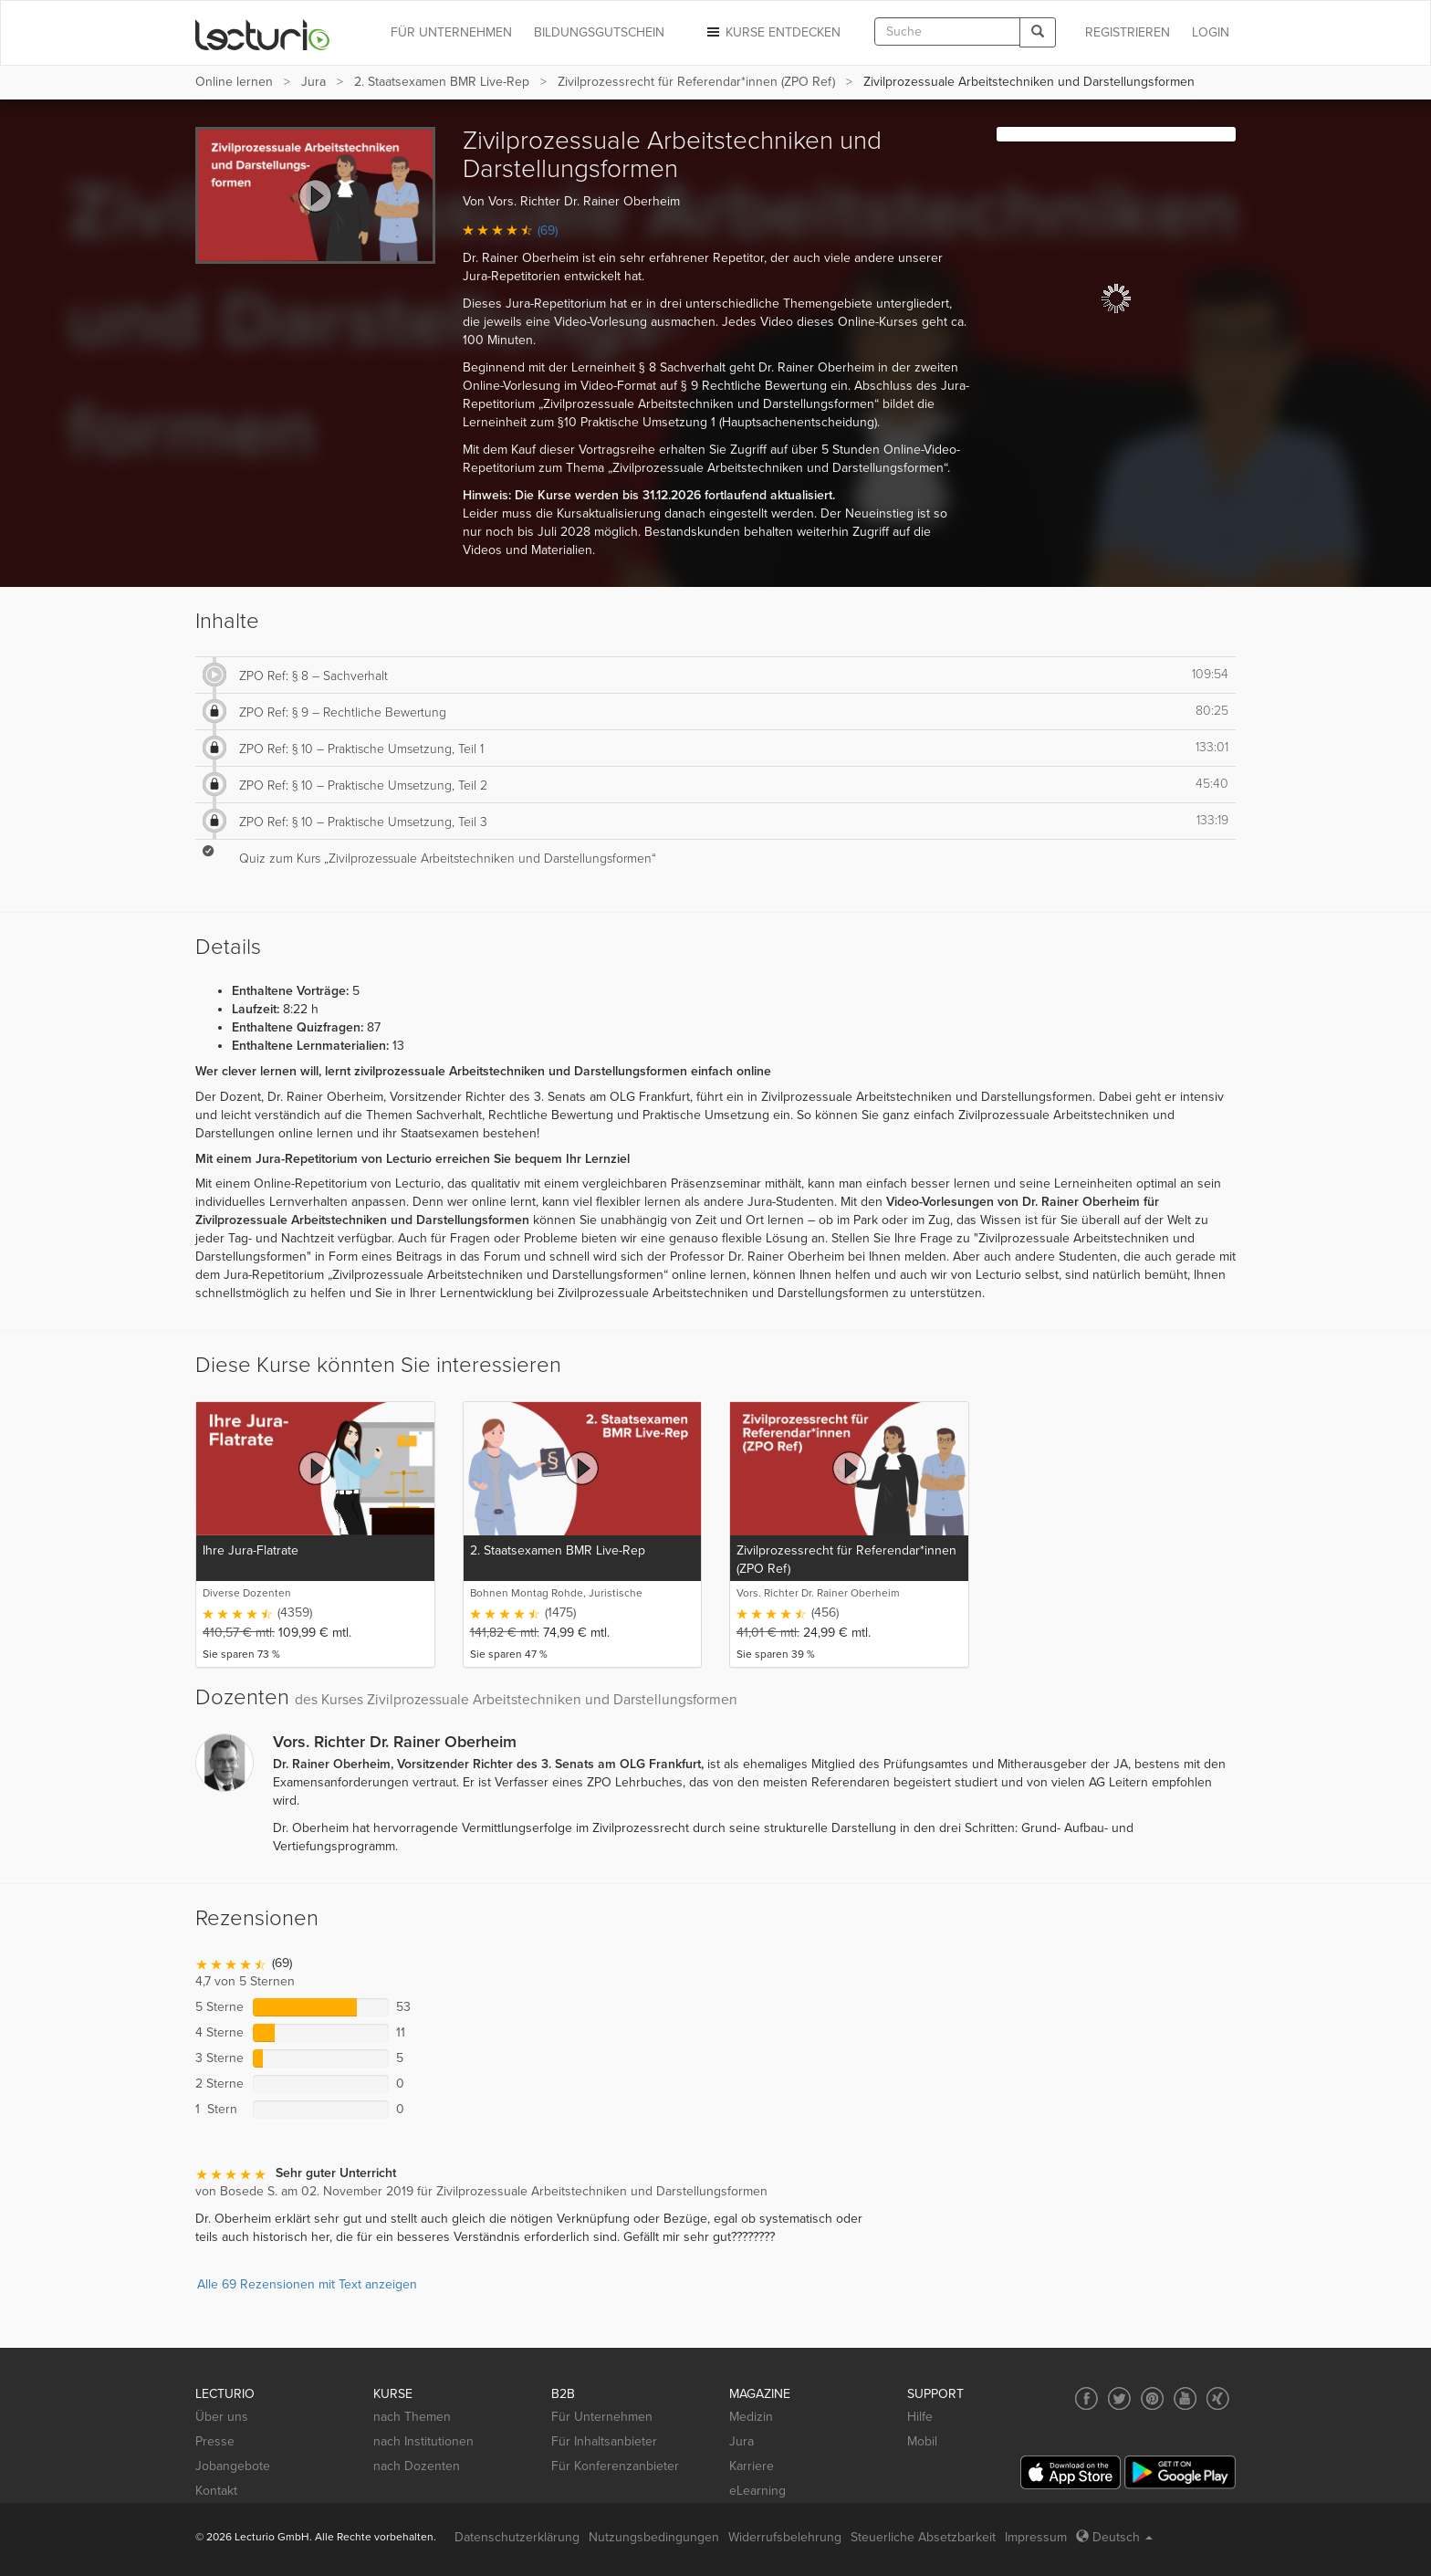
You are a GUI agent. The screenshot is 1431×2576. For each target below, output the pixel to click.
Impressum (1036, 2537)
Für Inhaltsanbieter (604, 2441)
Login (1210, 32)
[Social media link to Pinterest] (1152, 2398)
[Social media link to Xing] (1217, 2398)
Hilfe (920, 2416)
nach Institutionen (423, 2441)
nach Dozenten (416, 2466)
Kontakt (216, 2490)
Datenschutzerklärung (517, 2537)
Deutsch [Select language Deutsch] (1114, 2537)
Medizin (751, 2416)
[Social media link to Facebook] (1086, 2398)
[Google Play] (1180, 2472)
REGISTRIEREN (1127, 32)
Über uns (221, 2416)
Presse (215, 2441)
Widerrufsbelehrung (784, 2537)
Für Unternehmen (602, 2416)
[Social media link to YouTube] (1185, 2398)
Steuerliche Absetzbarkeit (923, 2537)
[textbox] (947, 31)
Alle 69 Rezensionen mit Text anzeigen (307, 2284)
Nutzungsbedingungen (654, 2537)
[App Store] (1070, 2472)
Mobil (922, 2441)
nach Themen (412, 2416)
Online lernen (234, 81)
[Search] (1037, 32)
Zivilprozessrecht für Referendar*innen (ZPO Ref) (696, 81)
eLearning (757, 2490)
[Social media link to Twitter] (1119, 2398)
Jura (313, 81)
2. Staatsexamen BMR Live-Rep (441, 81)
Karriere (751, 2466)
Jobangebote (232, 2466)
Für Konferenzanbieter (615, 2466)
